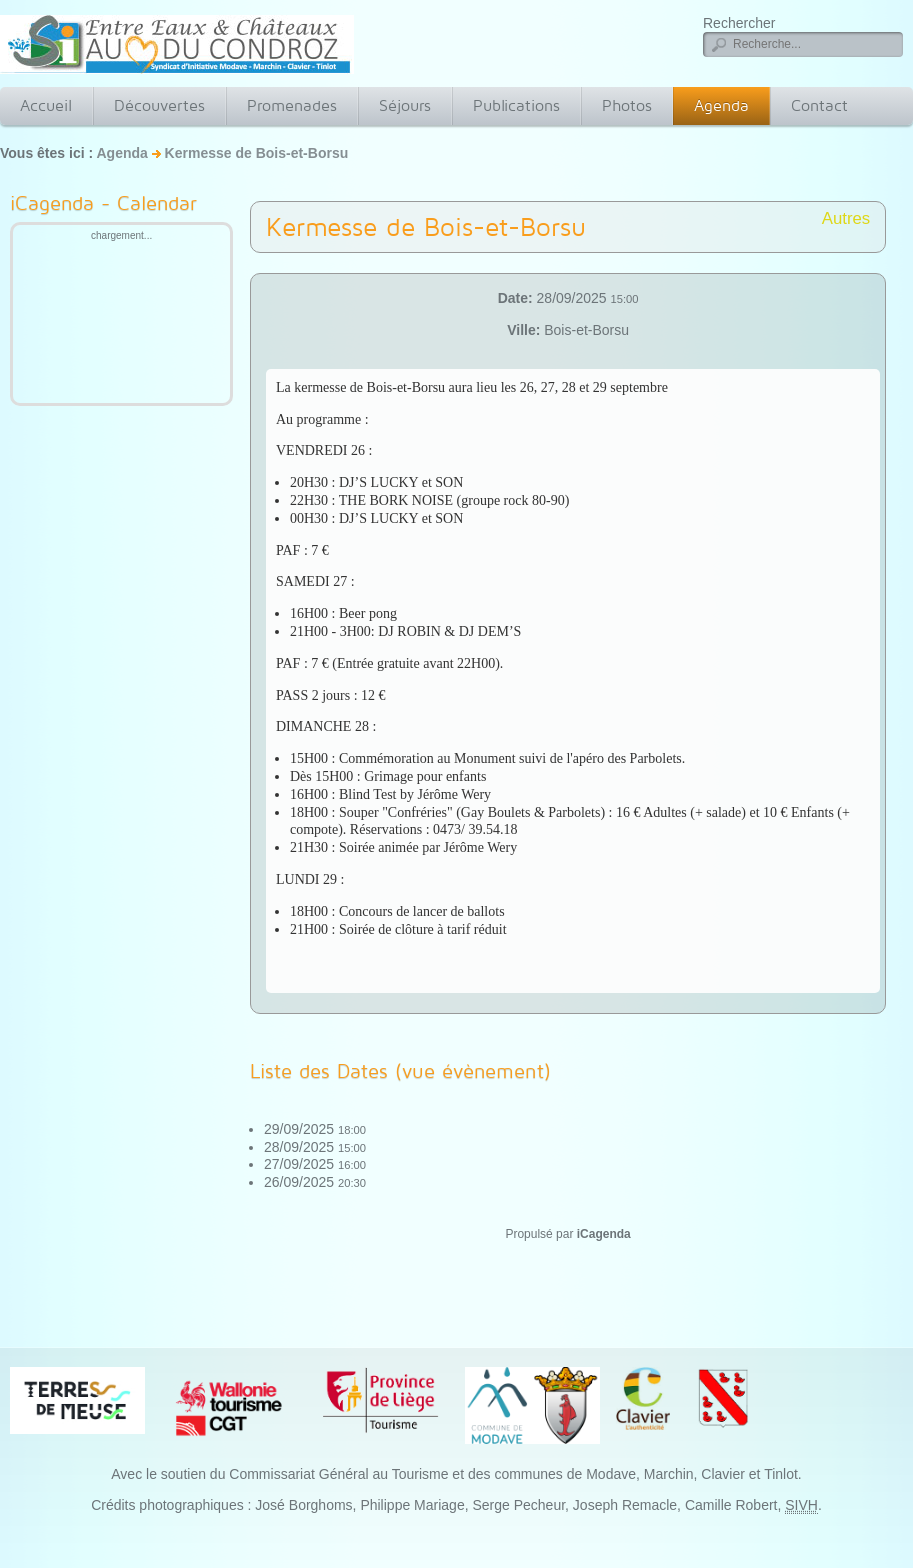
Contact (819, 105)
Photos (627, 105)
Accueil (46, 105)
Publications (516, 105)
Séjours (405, 105)
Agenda (721, 105)
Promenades (292, 105)
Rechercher (739, 23)
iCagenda (604, 1234)
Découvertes (159, 105)
